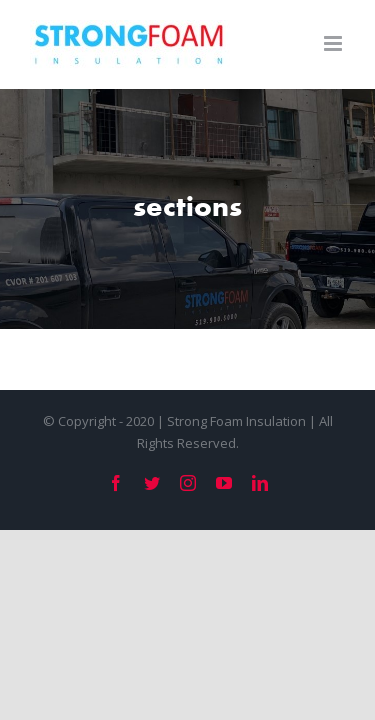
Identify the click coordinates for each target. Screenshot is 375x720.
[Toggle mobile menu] (334, 43)
